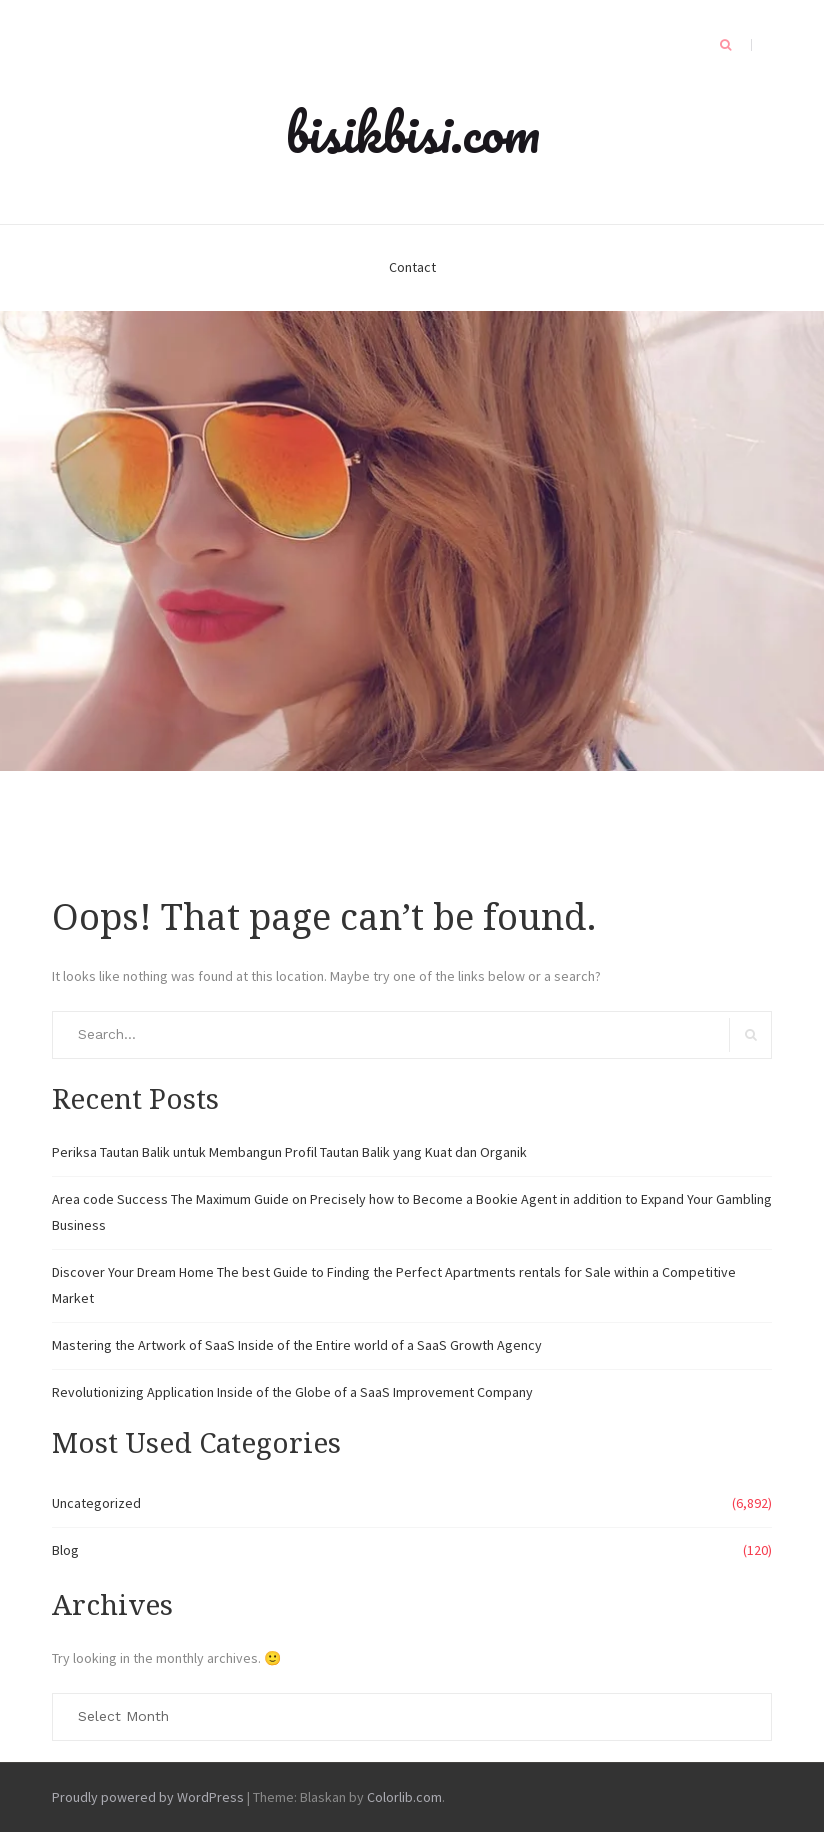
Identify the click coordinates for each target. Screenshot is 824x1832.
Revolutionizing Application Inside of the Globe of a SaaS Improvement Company (292, 1392)
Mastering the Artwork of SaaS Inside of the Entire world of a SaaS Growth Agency (297, 1345)
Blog (65, 1550)
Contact (412, 267)
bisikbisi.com (412, 132)
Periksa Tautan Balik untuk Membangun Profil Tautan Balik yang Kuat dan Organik (289, 1152)
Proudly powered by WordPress (148, 1797)
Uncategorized (96, 1503)
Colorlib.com (404, 1797)
